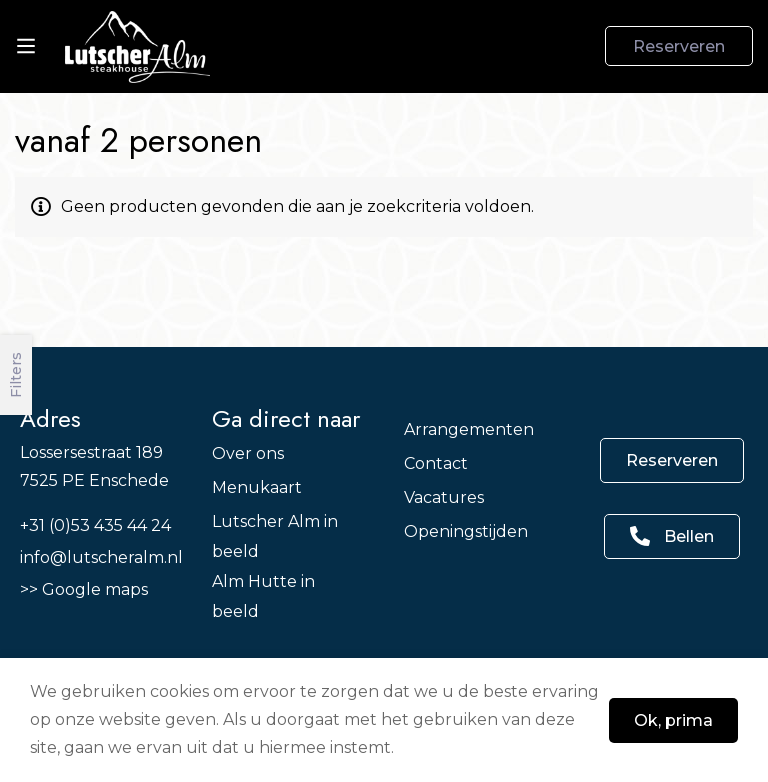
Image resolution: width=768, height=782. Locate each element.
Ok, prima (673, 720)
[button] (672, 460)
